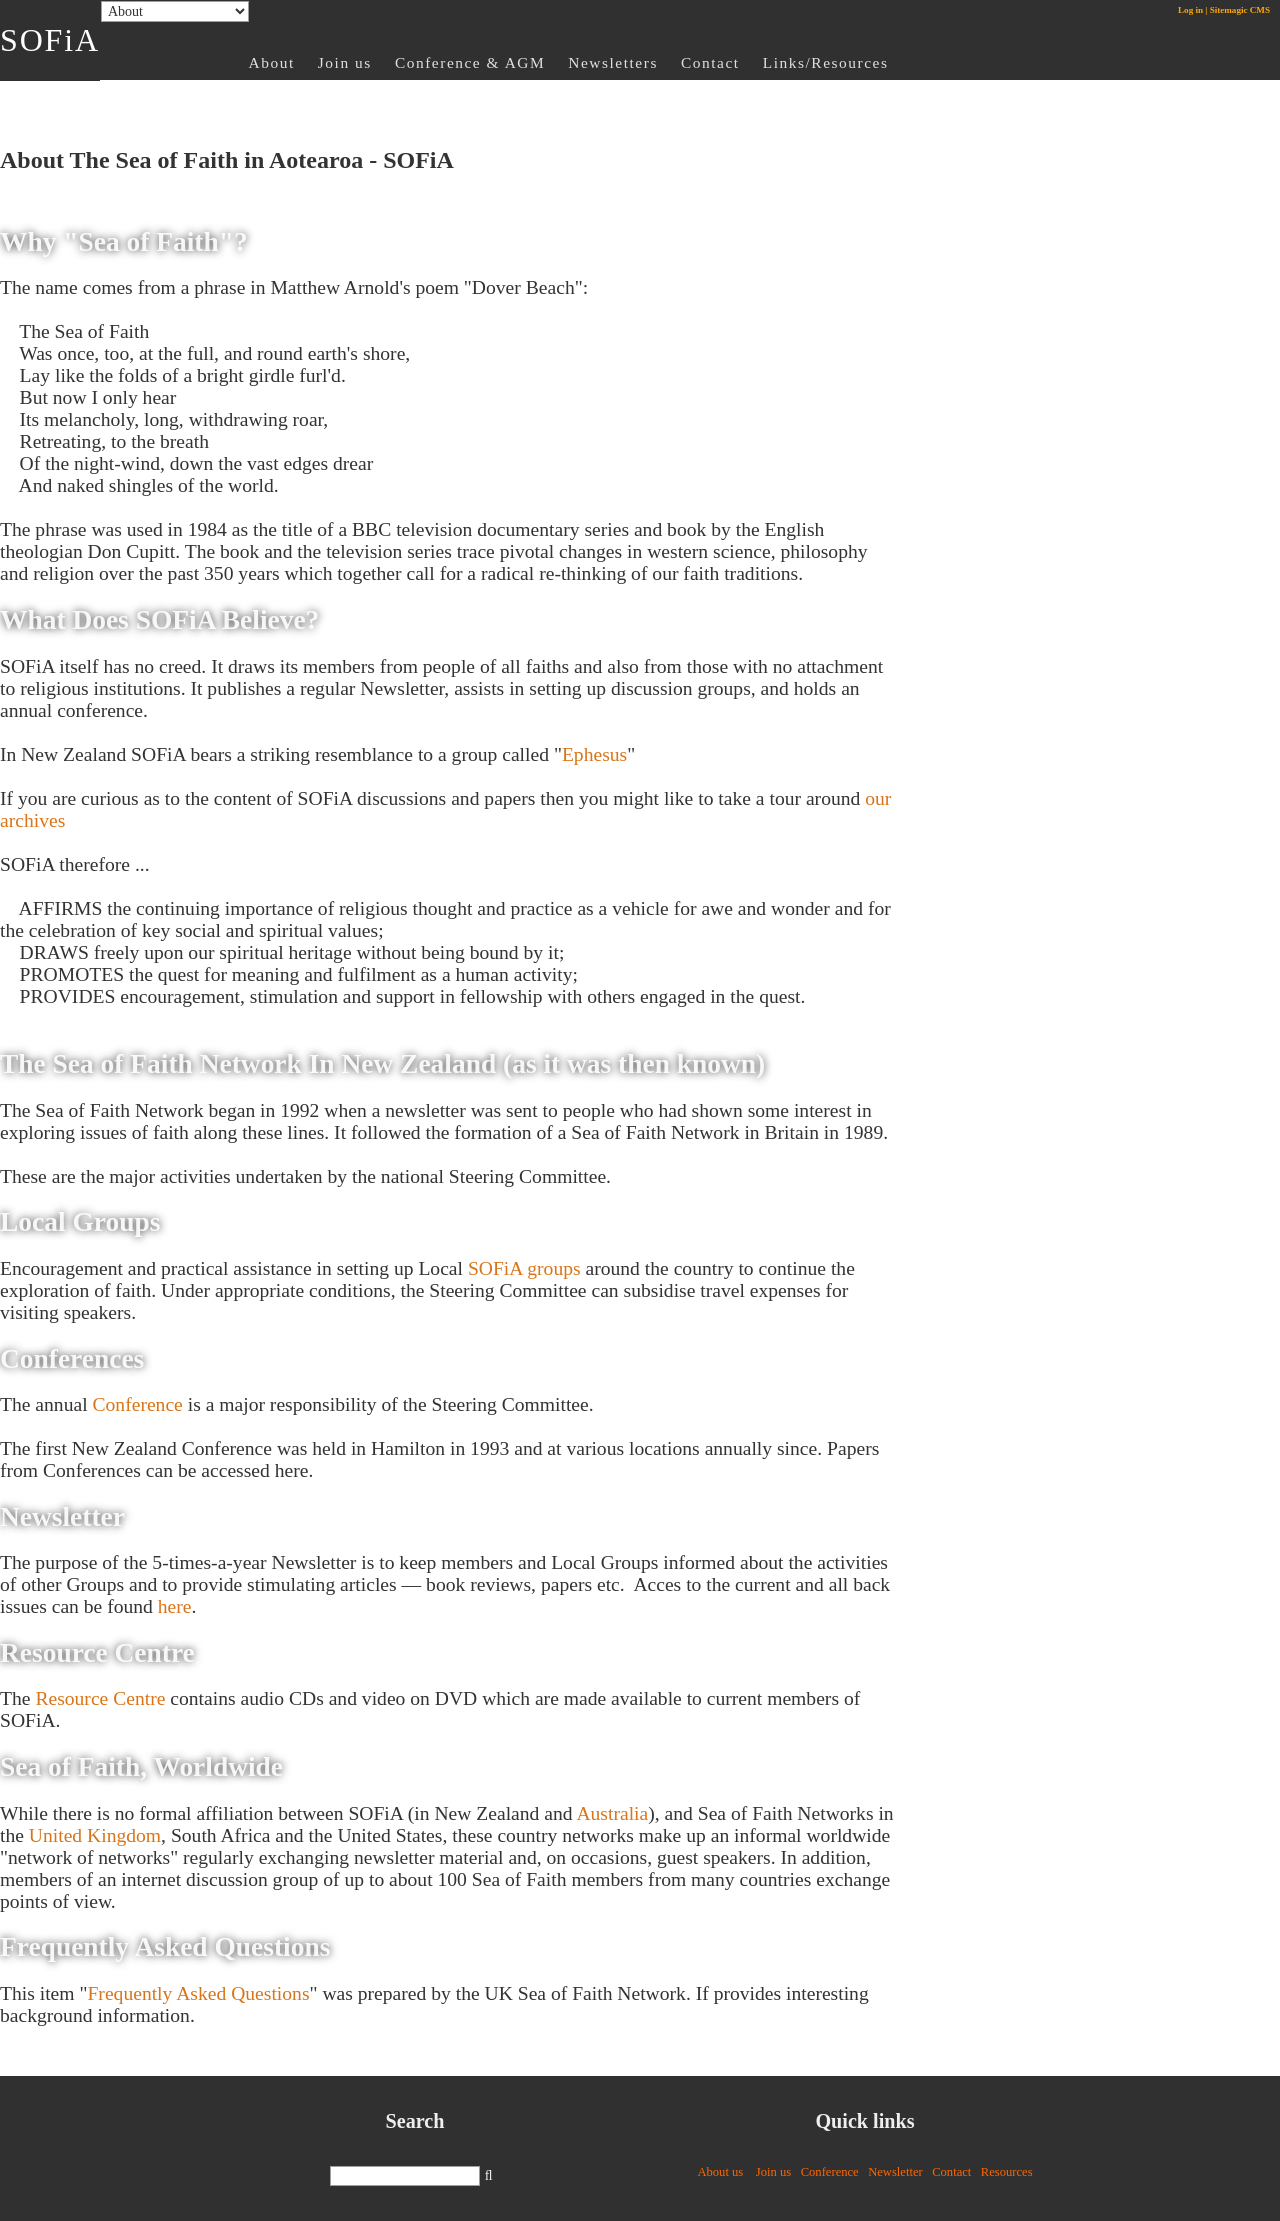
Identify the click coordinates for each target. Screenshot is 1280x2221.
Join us (345, 62)
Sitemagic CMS (1240, 10)
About (272, 62)
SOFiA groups (524, 1268)
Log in (1190, 10)
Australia (612, 1813)
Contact (710, 62)
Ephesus (594, 754)
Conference (138, 1404)
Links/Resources (826, 62)
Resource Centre (100, 1698)
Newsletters (613, 62)
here (175, 1606)
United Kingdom (95, 1835)
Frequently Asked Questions (198, 1993)
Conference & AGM (470, 62)
